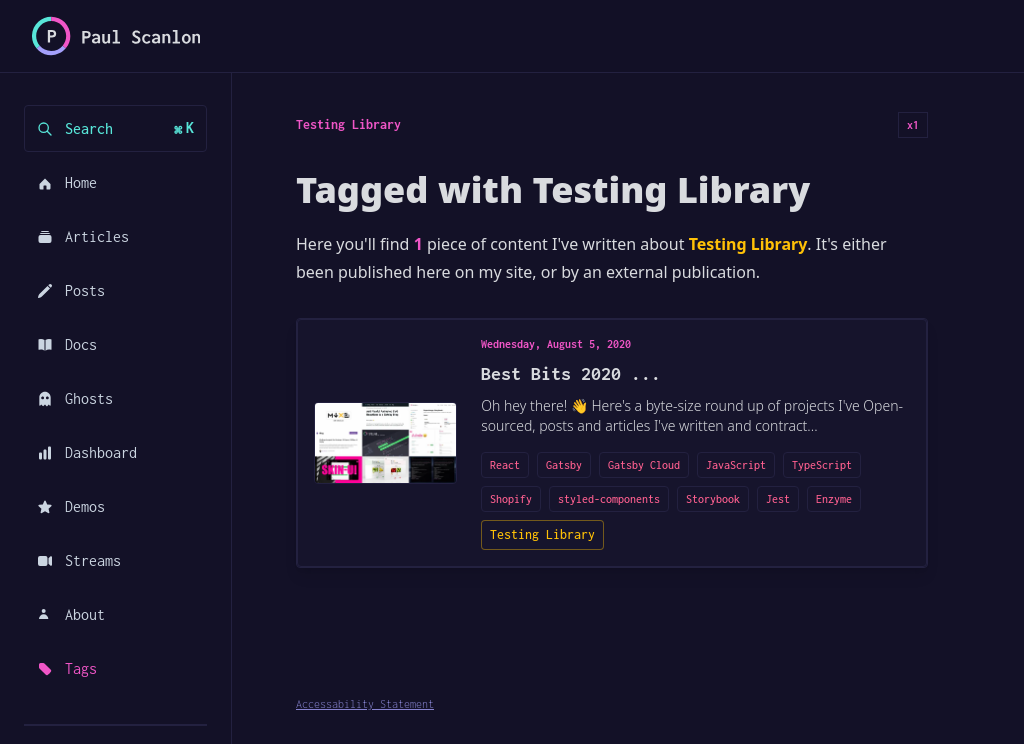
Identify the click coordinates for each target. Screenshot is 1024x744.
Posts (71, 290)
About (71, 614)
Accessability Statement (365, 704)
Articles (83, 236)
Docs (67, 344)
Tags (67, 668)
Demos (71, 506)
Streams (79, 560)
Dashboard (87, 452)
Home (67, 182)
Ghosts (75, 398)
